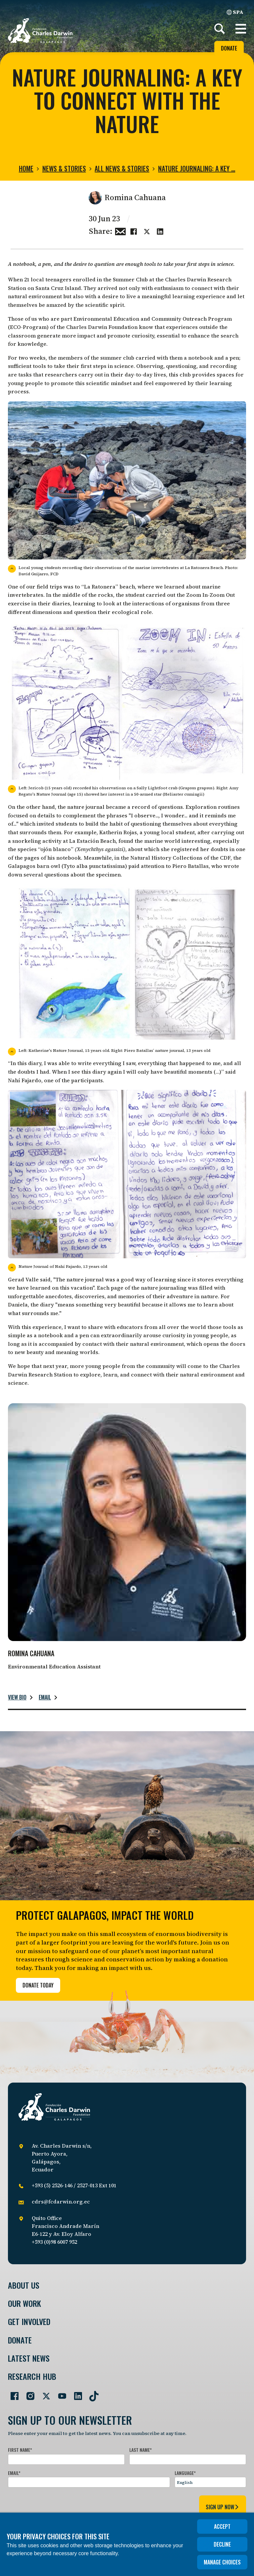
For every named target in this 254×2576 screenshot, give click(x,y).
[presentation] (58, 2506)
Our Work (24, 2303)
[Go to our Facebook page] (12, 2393)
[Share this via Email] (120, 230)
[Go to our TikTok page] (91, 2393)
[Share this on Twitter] (147, 230)
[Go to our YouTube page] (60, 2393)
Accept (222, 2526)
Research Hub (32, 2376)
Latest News (29, 2358)
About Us (23, 2285)
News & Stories (64, 168)
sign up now (222, 2507)
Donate (229, 48)
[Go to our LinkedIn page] (75, 2393)
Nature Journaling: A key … (196, 168)
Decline (222, 2544)
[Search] (219, 28)
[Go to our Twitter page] (44, 2393)
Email (45, 1697)
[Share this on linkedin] (160, 230)
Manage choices (222, 2562)
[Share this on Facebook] (133, 230)
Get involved (29, 2321)
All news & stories (122, 168)
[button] (240, 28)
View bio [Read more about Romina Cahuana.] (17, 1697)
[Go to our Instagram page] (28, 2393)
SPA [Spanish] (235, 12)
